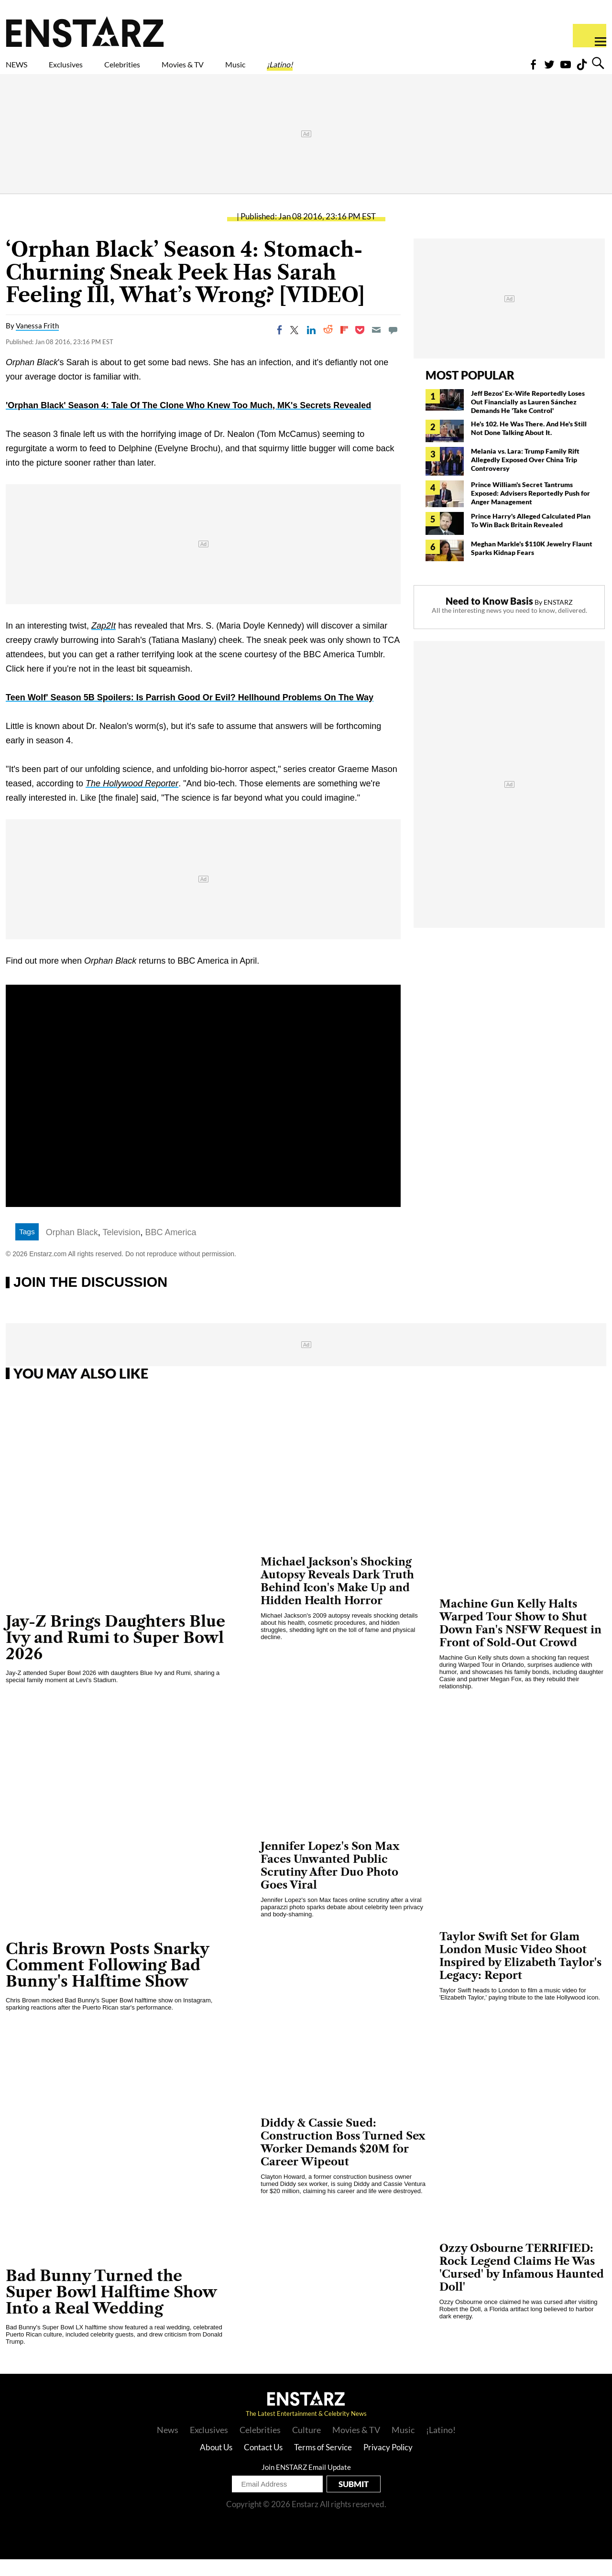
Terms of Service (323, 2464)
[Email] (376, 346)
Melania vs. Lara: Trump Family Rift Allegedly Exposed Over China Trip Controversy (525, 476)
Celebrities (167, 70)
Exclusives (88, 70)
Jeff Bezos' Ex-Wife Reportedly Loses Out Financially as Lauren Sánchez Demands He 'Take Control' (528, 418)
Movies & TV (250, 70)
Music (322, 70)
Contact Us (263, 2464)
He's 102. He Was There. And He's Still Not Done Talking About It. (529, 444)
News (167, 2446)
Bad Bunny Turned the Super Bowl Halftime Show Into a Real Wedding (111, 2308)
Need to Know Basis (489, 617)
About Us (216, 2464)
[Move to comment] (393, 346)
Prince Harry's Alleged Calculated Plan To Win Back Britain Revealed (530, 537)
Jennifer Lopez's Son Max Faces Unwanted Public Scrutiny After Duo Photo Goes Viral (330, 1882)
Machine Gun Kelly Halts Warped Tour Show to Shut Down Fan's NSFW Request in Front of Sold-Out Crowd (520, 1640)
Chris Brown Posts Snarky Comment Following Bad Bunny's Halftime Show (107, 1981)
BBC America (171, 1249)
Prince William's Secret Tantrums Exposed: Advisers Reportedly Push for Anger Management (530, 509)
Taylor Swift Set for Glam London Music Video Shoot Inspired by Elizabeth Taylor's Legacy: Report (520, 1973)
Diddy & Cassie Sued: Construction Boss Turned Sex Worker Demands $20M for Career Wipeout (343, 2159)
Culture (306, 2446)
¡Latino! (380, 70)
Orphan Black (72, 1249)
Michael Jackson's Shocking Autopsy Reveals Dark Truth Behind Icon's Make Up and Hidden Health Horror (337, 1598)
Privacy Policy (388, 2464)
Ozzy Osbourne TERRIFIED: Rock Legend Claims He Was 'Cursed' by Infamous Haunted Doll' (521, 2284)
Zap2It (103, 642)
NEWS (23, 70)
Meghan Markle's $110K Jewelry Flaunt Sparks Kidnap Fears (531, 564)
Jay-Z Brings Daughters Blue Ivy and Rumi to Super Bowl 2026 (115, 1654)
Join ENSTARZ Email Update (306, 2483)
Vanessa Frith (37, 342)
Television (122, 1249)
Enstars (85, 31)
